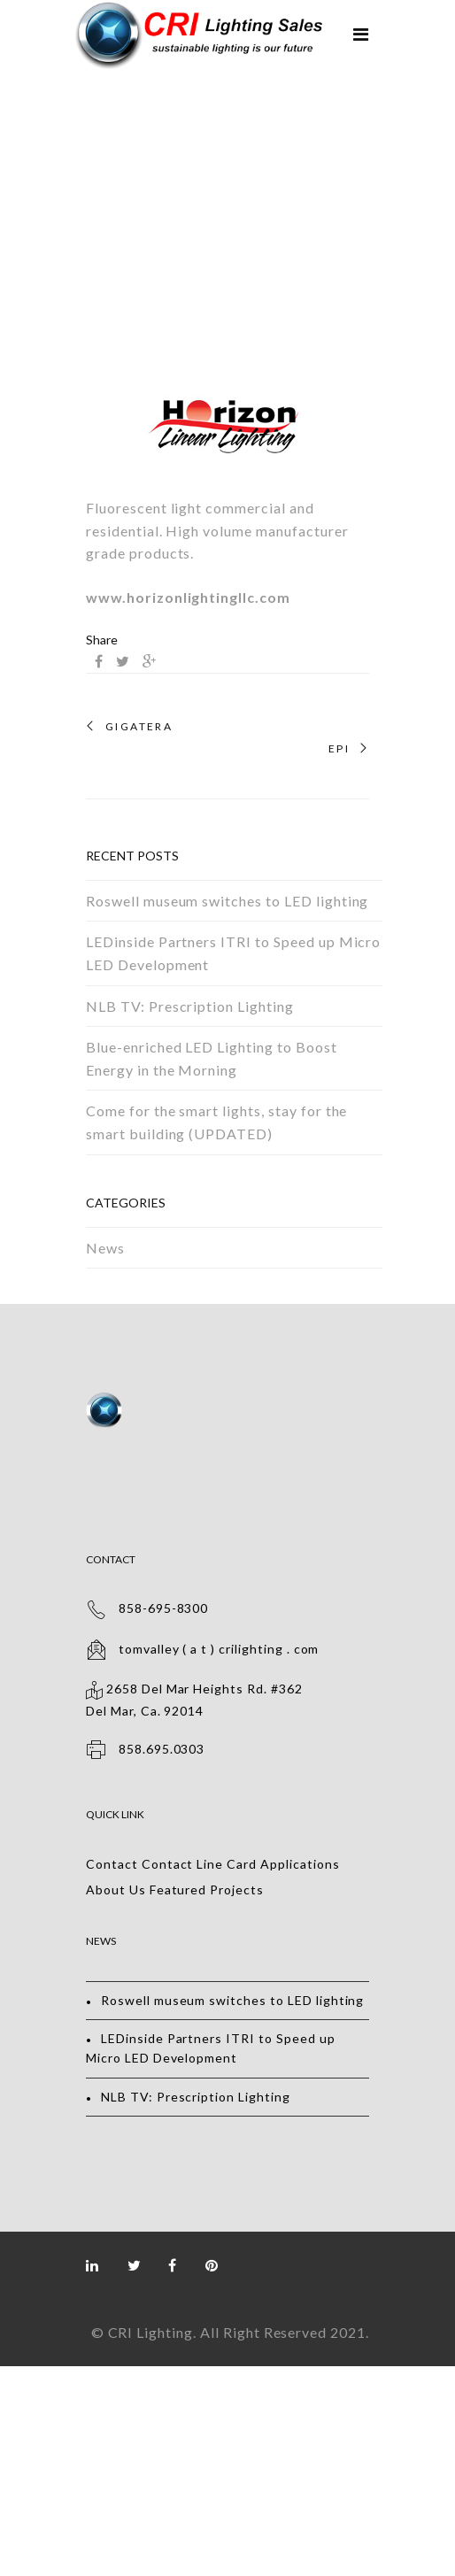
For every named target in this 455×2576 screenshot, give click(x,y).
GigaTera (139, 727)
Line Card (227, 1863)
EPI (339, 749)
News (105, 1247)
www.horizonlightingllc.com (188, 597)
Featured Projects (207, 1889)
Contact (112, 1863)
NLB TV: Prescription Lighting (190, 1006)
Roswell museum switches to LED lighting (227, 900)
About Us (116, 1889)
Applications (300, 1863)
